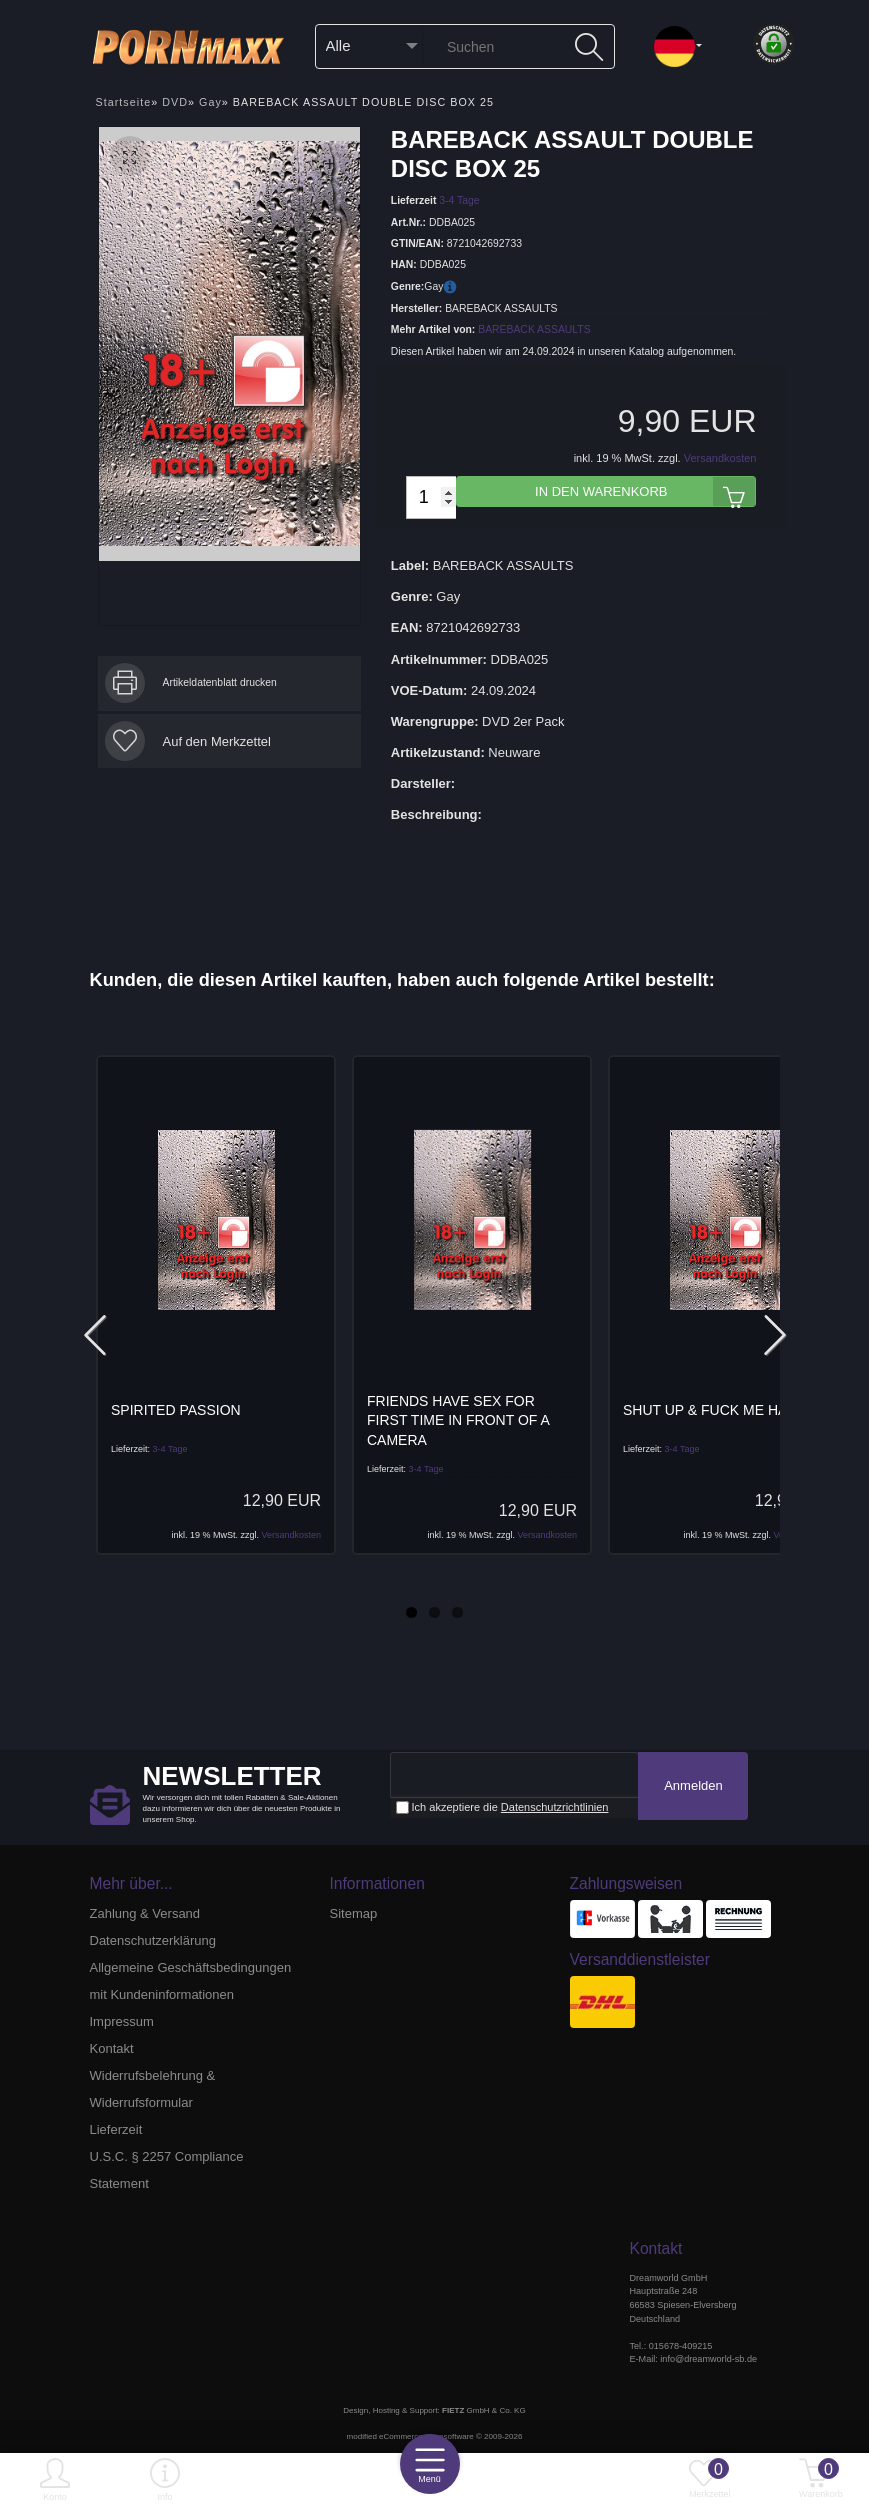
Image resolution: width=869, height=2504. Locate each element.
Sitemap (354, 1913)
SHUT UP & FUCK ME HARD (715, 1410)
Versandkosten (720, 458)
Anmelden (693, 1785)
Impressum (122, 2021)
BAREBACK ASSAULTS (534, 329)
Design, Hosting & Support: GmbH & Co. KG (434, 2410)
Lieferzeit (116, 2129)
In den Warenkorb (645, 491)
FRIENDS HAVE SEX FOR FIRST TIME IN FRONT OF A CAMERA (458, 1420)
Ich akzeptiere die (502, 1807)
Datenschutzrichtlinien (555, 1807)
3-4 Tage (459, 200)
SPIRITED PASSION (176, 1410)
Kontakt (112, 2048)
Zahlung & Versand (145, 1913)
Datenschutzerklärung (153, 1940)
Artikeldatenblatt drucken (220, 682)
